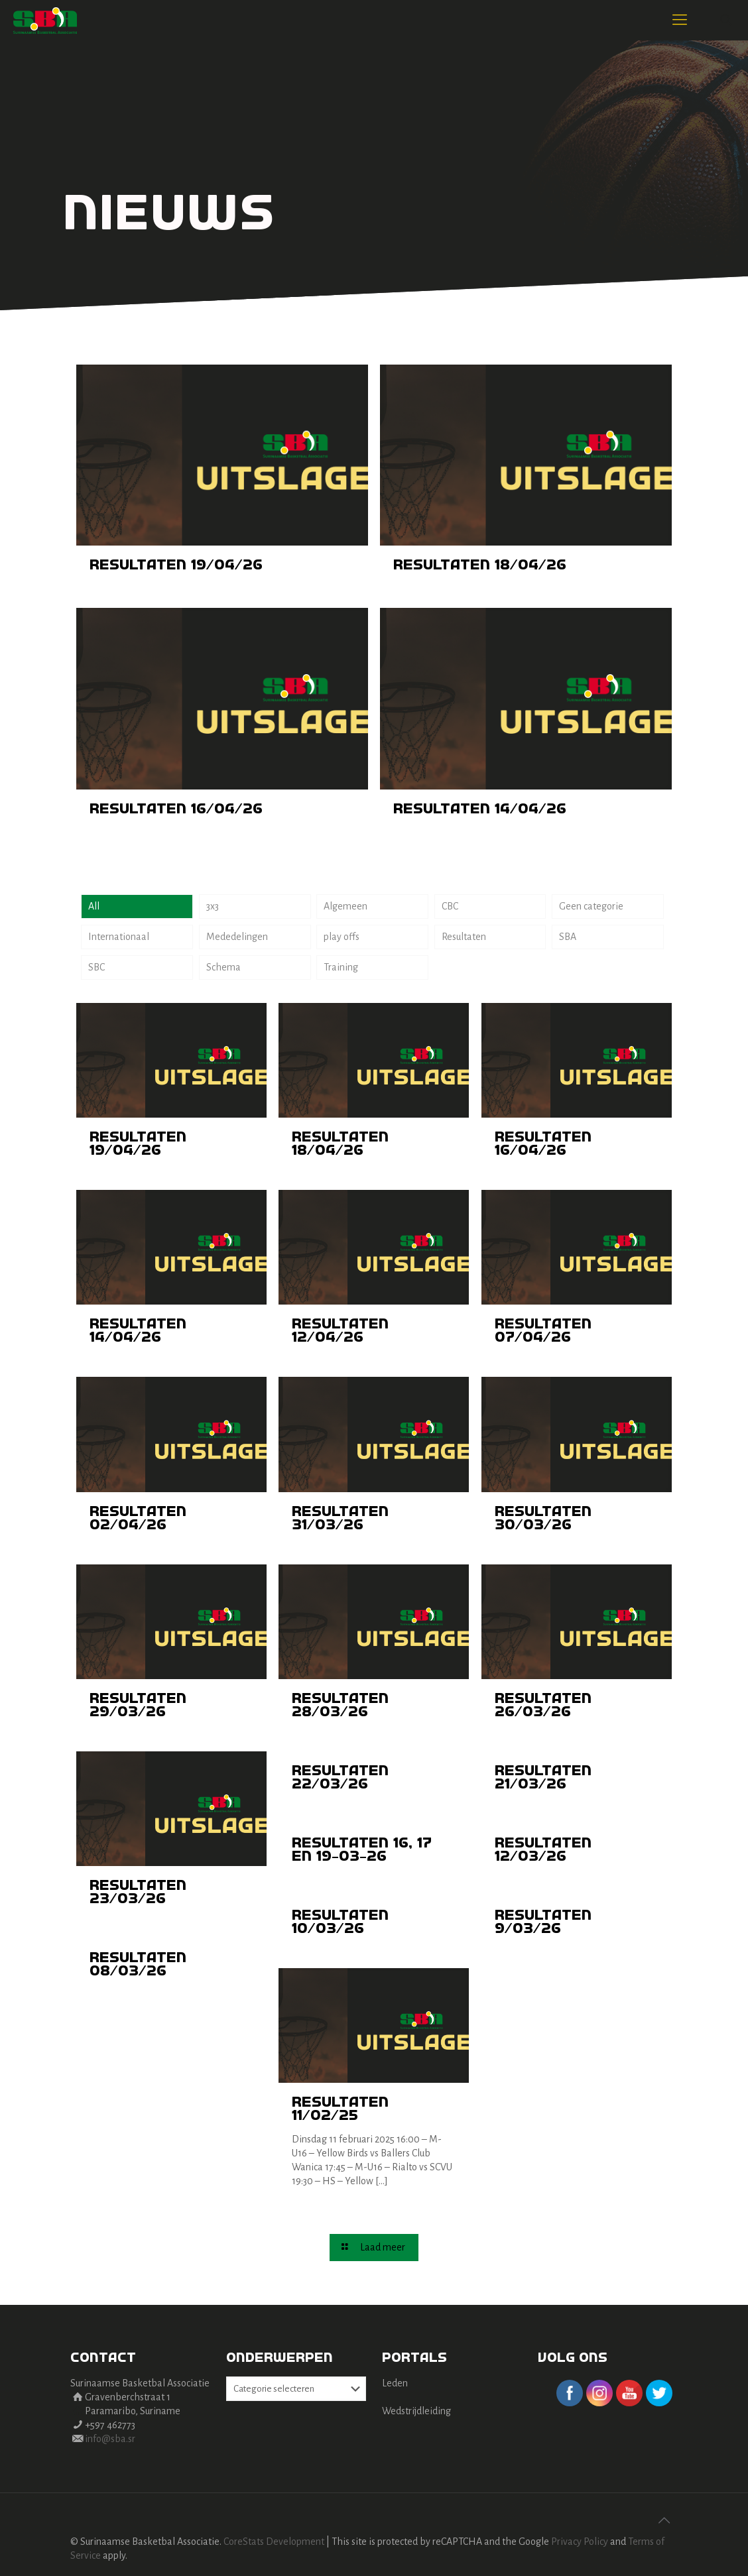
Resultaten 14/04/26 (479, 809)
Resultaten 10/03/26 (340, 1922)
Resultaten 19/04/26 (176, 565)
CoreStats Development (273, 2541)
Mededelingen (237, 936)
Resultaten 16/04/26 (176, 809)
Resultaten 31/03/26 (340, 1518)
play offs (341, 936)
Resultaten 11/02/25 (340, 2109)
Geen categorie (591, 906)
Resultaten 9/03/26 (543, 1922)
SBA (567, 936)
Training (341, 967)
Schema (223, 967)
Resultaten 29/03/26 (138, 1705)
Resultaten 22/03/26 (340, 1778)
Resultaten (464, 936)
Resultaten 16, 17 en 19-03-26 (362, 1850)
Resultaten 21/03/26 (543, 1778)
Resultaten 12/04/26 (340, 1331)
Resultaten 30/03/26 (543, 1518)
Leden (395, 2383)
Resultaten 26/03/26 (543, 1705)
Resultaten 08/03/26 (138, 1965)
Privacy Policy (579, 2541)
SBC (96, 967)
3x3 (212, 906)
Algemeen (345, 906)
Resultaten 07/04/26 (543, 1331)
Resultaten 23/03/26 (138, 1892)
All (93, 906)
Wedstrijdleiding (416, 2411)
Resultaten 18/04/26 (479, 565)
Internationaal (118, 936)
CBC (450, 906)
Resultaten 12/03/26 (543, 1850)
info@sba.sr (110, 2438)
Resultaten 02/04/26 (138, 1518)
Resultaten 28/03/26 (340, 1705)
